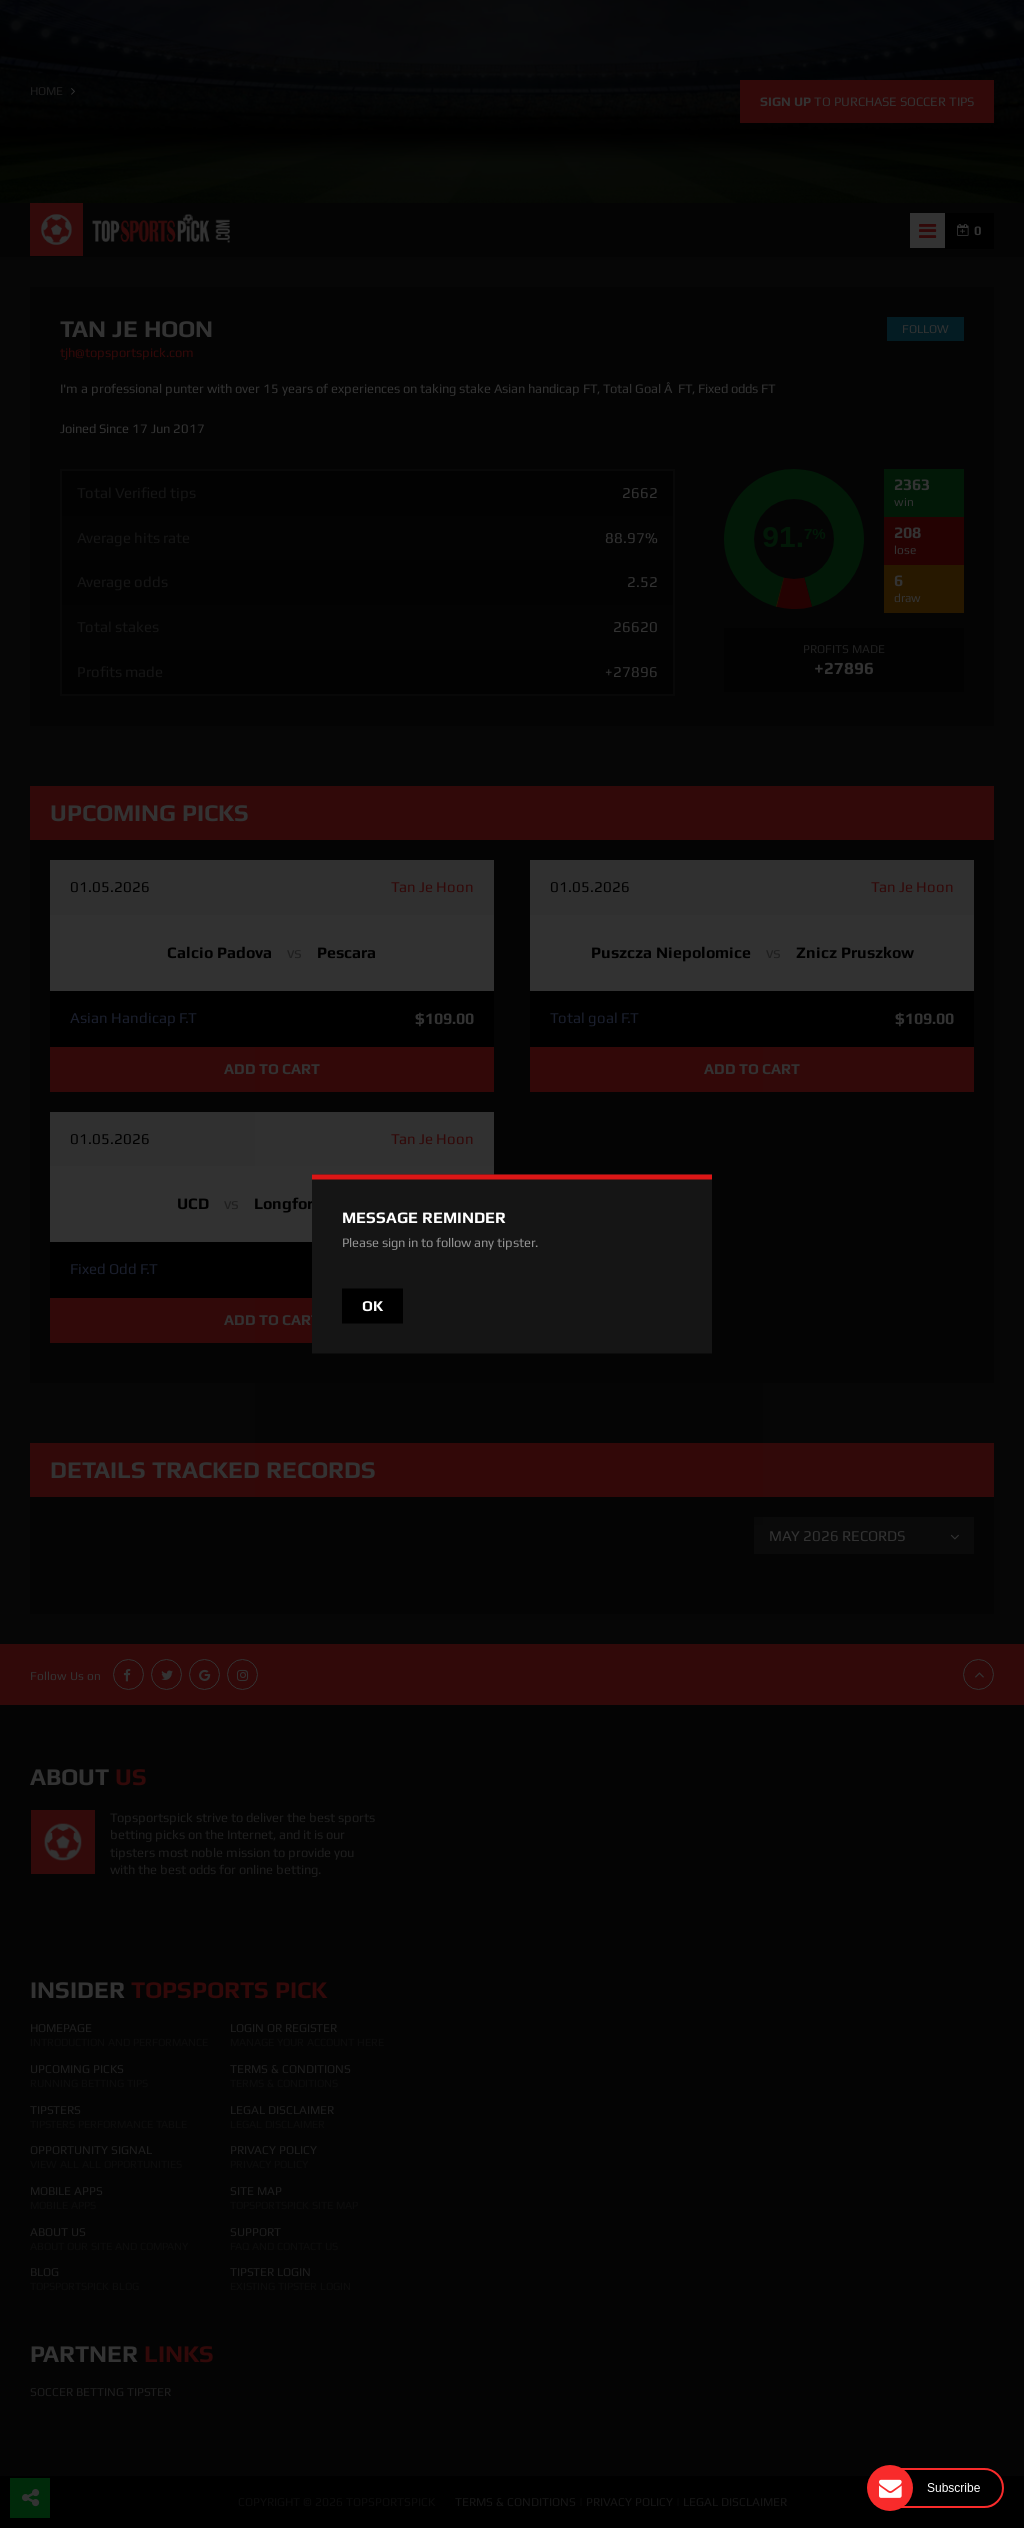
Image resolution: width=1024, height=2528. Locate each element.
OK (372, 1305)
